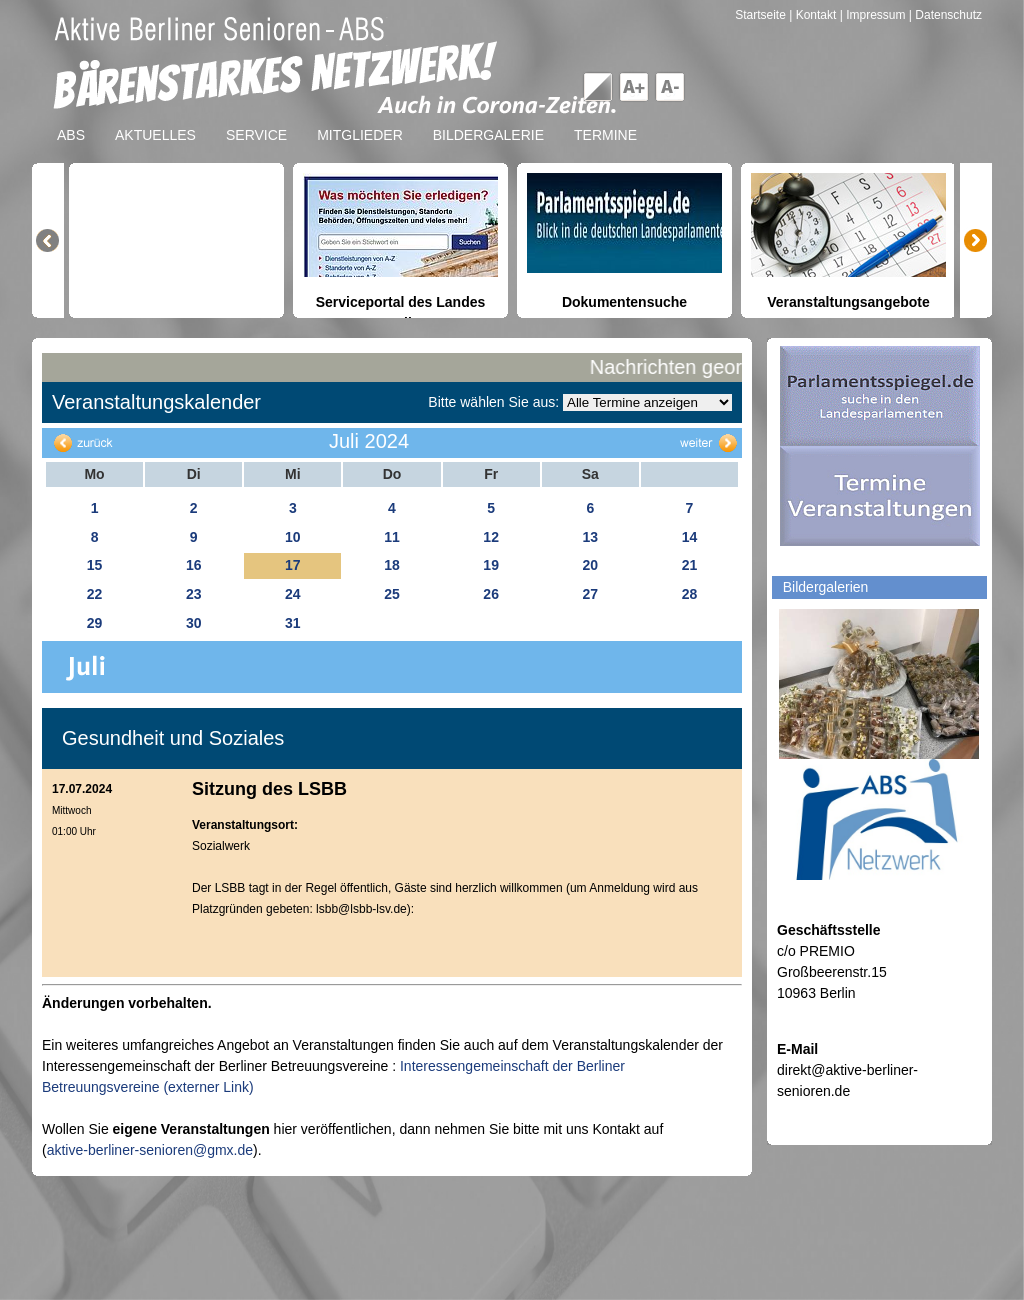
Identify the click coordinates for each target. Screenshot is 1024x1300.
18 (392, 565)
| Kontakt (814, 15)
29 (95, 623)
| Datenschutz (945, 15)
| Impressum (873, 15)
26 (491, 594)
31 (293, 623)
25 (392, 594)
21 (690, 565)
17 (293, 565)
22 (95, 594)
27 (590, 594)
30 (194, 623)
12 (491, 537)
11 (392, 537)
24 (293, 594)
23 (194, 594)
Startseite (762, 15)
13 (590, 537)
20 (590, 565)
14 (690, 537)
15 (95, 565)
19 (491, 565)
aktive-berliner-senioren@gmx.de (150, 1150)
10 (293, 537)
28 (690, 594)
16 (194, 565)
